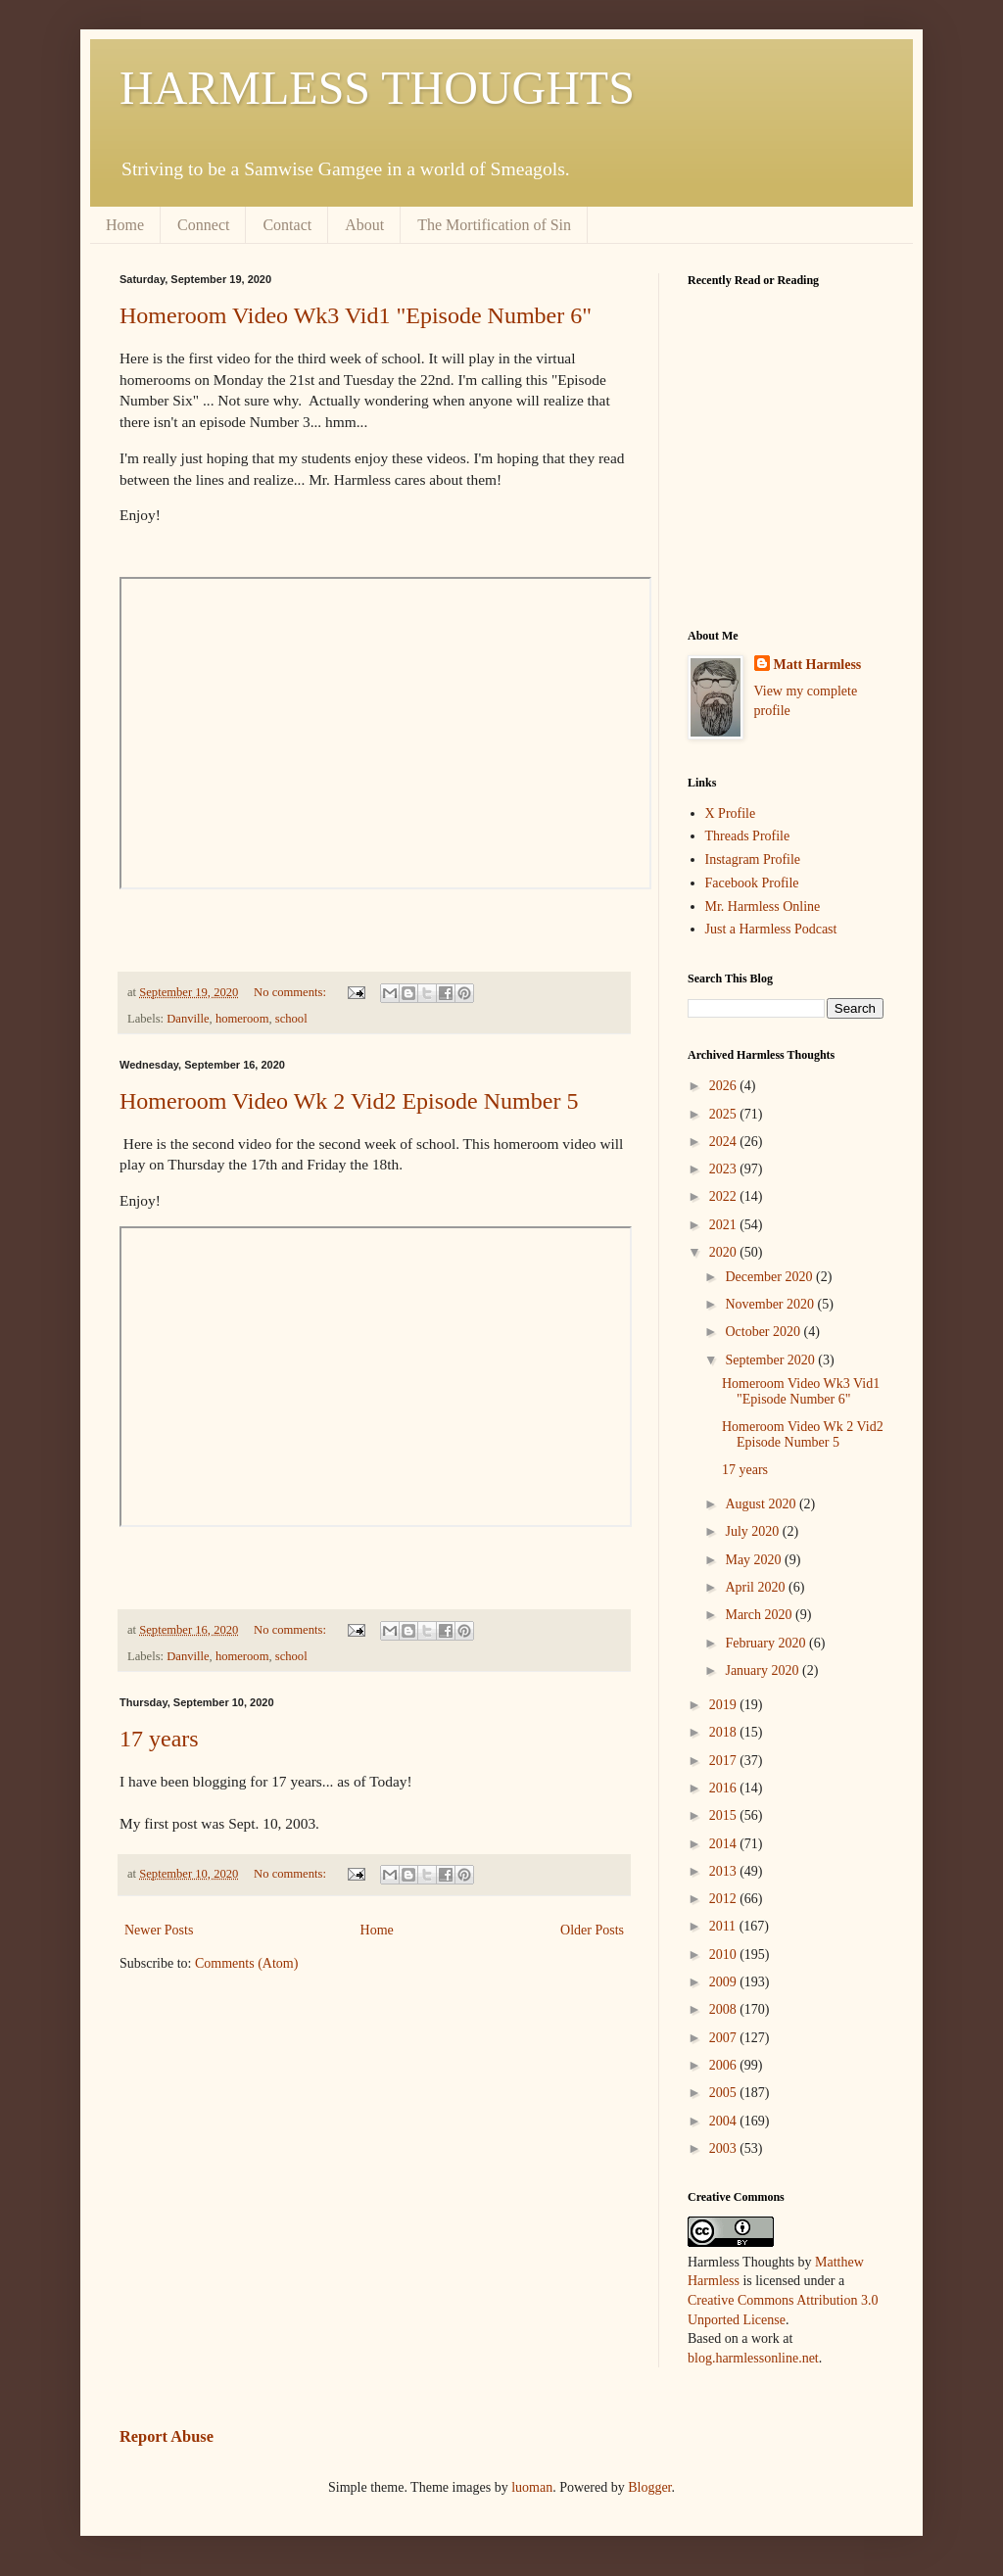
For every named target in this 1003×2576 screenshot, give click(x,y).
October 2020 (764, 1331)
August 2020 (761, 1504)
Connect (203, 224)
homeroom (242, 1019)
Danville (188, 1019)
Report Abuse (166, 2436)
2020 (724, 1252)
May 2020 (755, 1559)
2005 (724, 2092)
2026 (724, 1085)
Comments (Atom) (246, 1963)
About (364, 224)
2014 (724, 1844)
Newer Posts (158, 1930)
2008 (724, 2009)
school (291, 1019)
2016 (724, 1788)
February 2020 (767, 1643)
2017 (724, 1760)
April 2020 (756, 1587)
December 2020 (770, 1276)
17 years (159, 1738)
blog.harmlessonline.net (753, 2358)
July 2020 (753, 1531)
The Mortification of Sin (494, 224)
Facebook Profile (752, 883)
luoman (531, 2487)
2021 (724, 1224)
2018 (724, 1732)
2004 (724, 2121)
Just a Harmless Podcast (771, 929)
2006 (724, 2065)
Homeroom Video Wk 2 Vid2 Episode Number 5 (348, 1101)
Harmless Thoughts (741, 2262)
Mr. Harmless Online (763, 906)
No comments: (291, 992)
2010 (724, 1954)
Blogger (649, 2487)
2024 (724, 1141)
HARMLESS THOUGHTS (377, 88)
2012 (724, 1898)
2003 (724, 2148)
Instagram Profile (753, 859)
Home (125, 224)
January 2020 (763, 1670)
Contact (287, 224)
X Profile (730, 813)
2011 (724, 1926)
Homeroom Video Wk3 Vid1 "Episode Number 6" (355, 315)
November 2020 (771, 1304)
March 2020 (760, 1614)
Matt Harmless (818, 664)
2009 (724, 1982)
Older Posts (592, 1930)
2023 (724, 1169)
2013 (724, 1871)
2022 (724, 1196)
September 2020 (771, 1360)
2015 (724, 1815)
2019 (724, 1704)
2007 (724, 2037)
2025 (724, 1114)
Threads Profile (747, 836)
